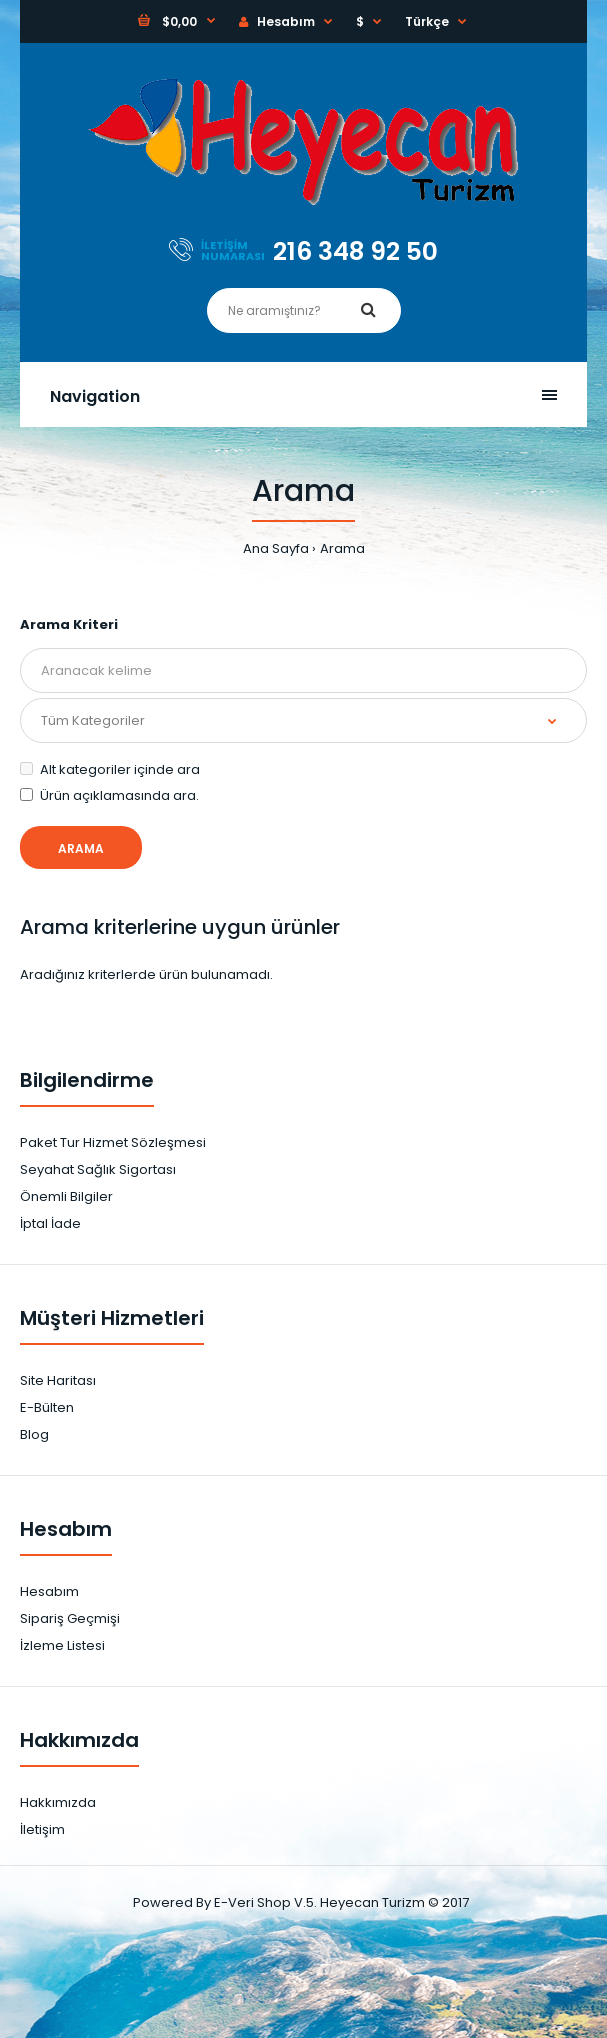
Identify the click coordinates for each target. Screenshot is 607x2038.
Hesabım (277, 21)
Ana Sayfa (276, 548)
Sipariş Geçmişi (70, 1618)
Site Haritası (58, 1380)
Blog (34, 1434)
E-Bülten (47, 1407)
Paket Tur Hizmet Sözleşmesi (113, 1142)
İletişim (42, 1829)
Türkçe (427, 21)
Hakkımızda (58, 1802)
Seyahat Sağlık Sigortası (98, 1169)
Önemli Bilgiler (66, 1196)
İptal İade (50, 1223)
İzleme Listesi (62, 1645)
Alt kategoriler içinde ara (110, 769)
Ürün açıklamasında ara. (109, 795)
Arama (342, 548)
